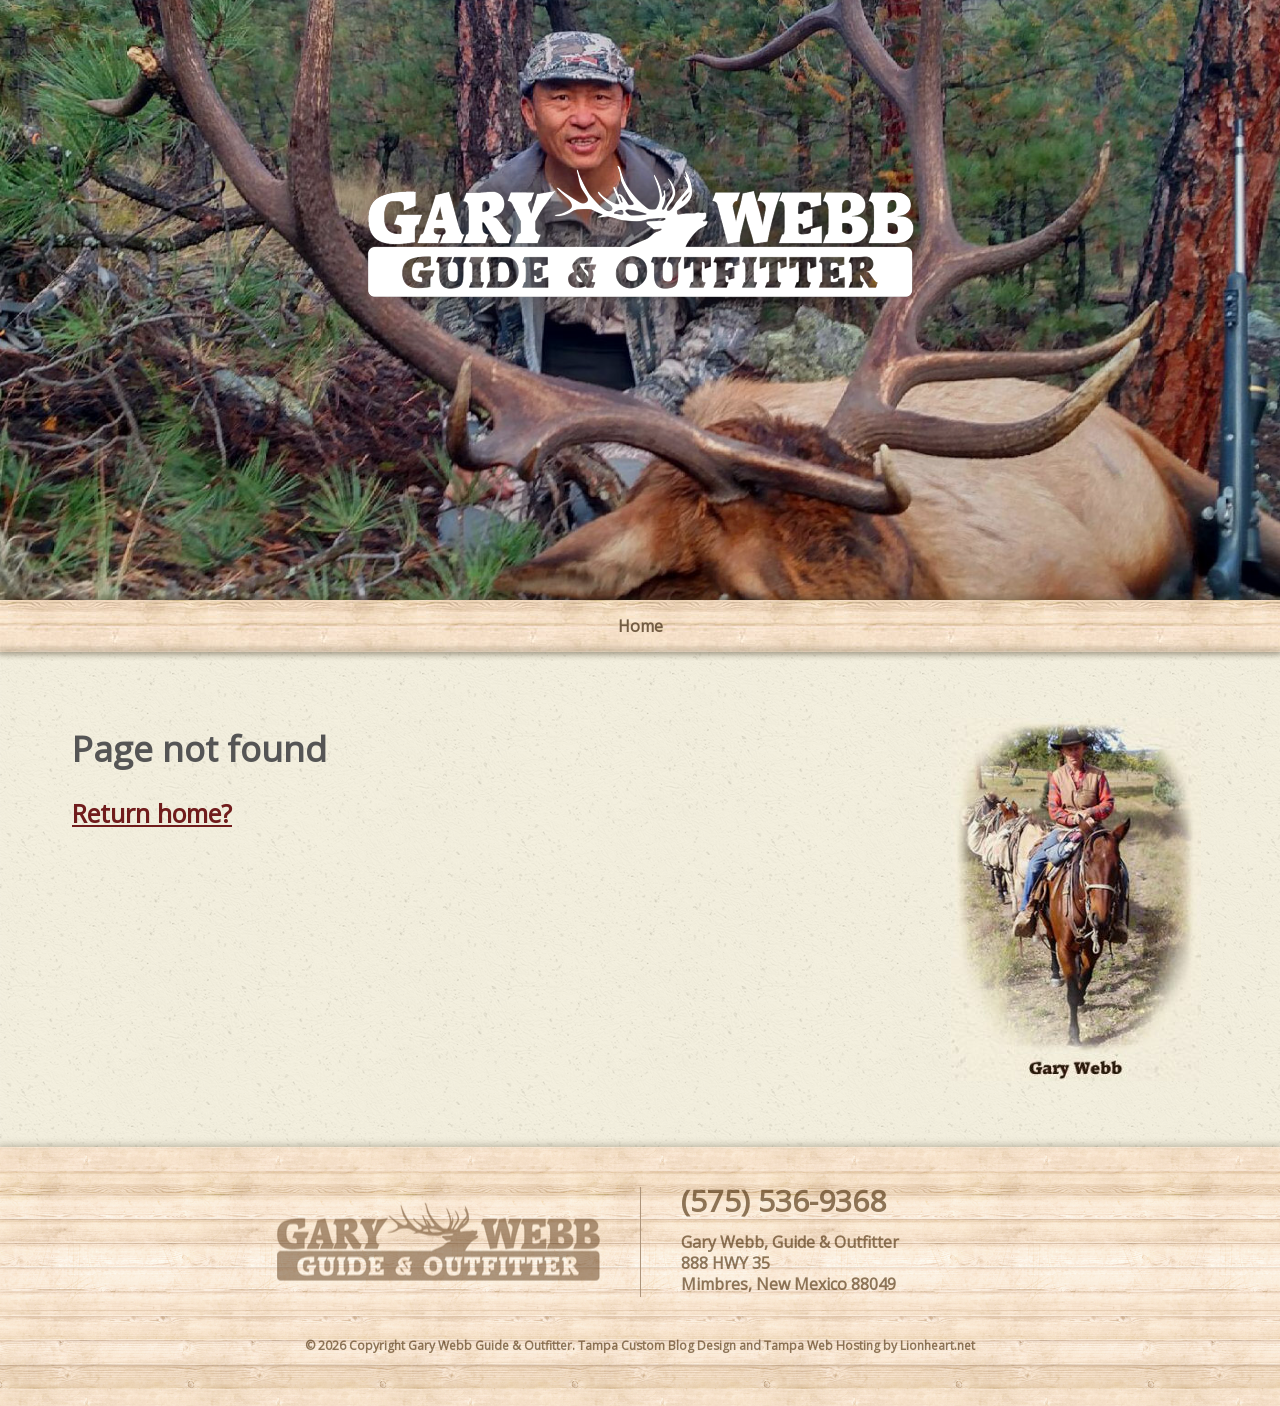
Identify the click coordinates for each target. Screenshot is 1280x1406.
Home (640, 626)
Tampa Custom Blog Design (657, 1345)
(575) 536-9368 (783, 1200)
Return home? (152, 813)
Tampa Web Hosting (822, 1345)
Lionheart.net (937, 1345)
